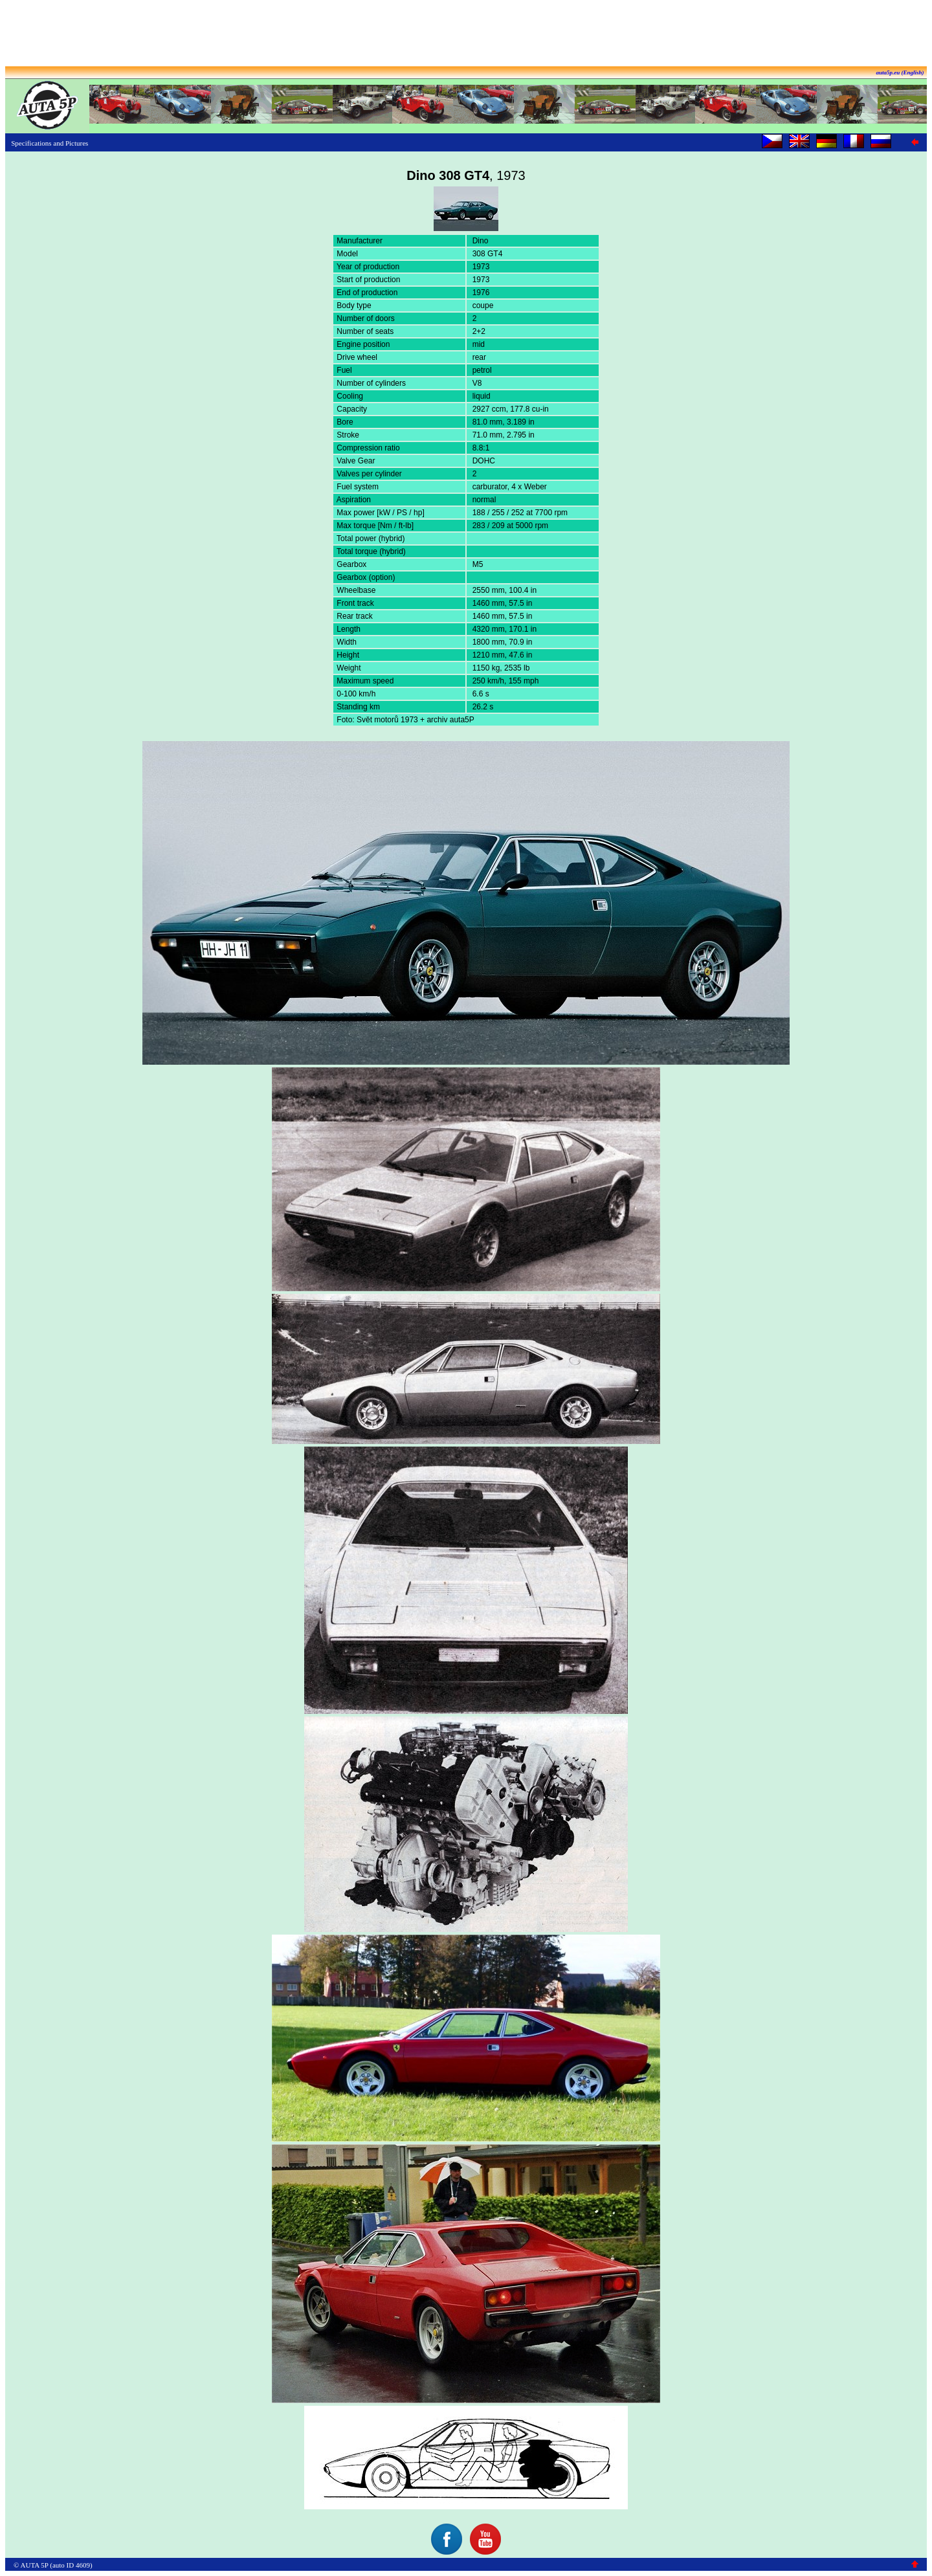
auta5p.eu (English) (900, 72)
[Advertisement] (466, 34)
